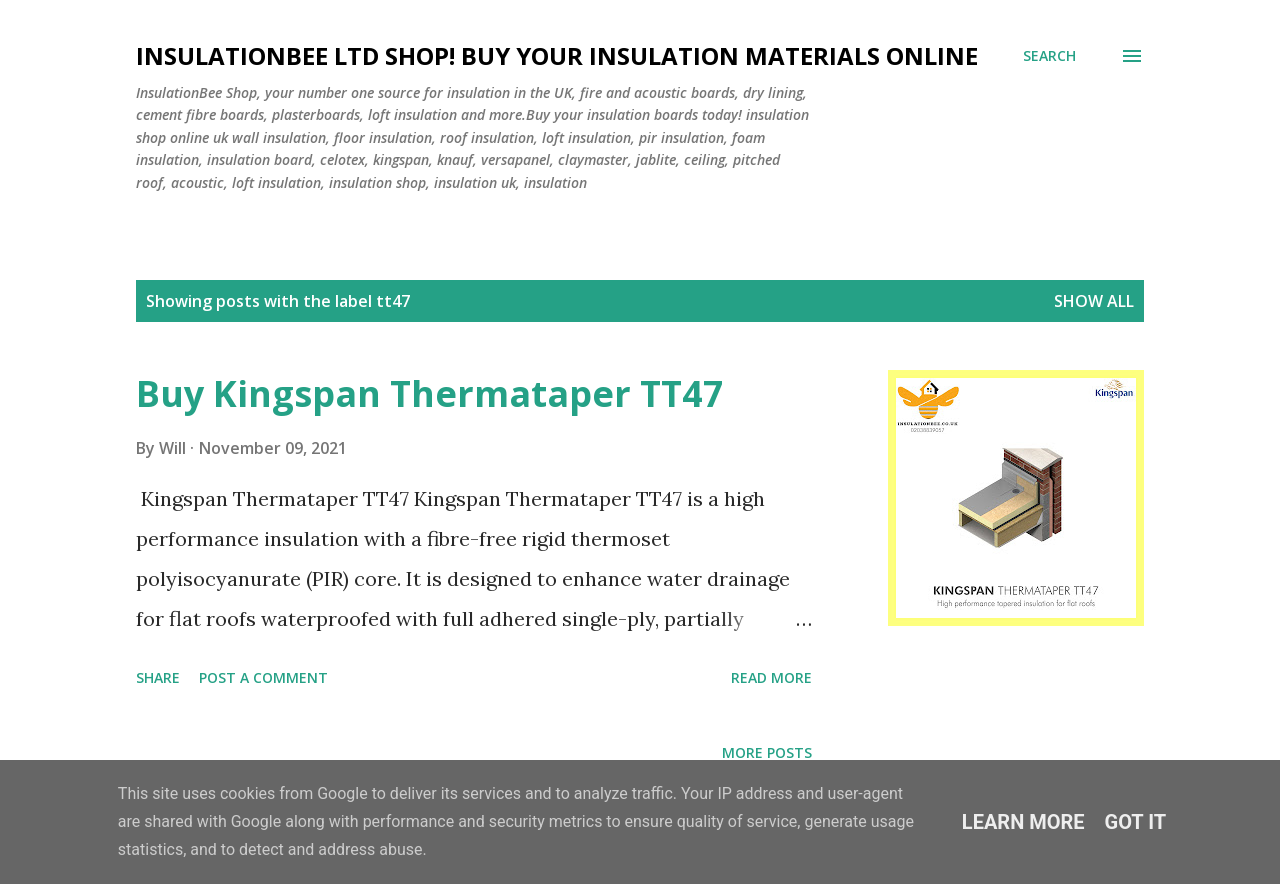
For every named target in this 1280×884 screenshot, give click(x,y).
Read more (771, 677)
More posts (767, 752)
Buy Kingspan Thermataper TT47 (430, 393)
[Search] (1049, 56)
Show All (1094, 301)
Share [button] (158, 677)
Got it (1136, 822)
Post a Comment (263, 677)
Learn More (1023, 822)
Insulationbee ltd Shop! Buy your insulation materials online (557, 55)
